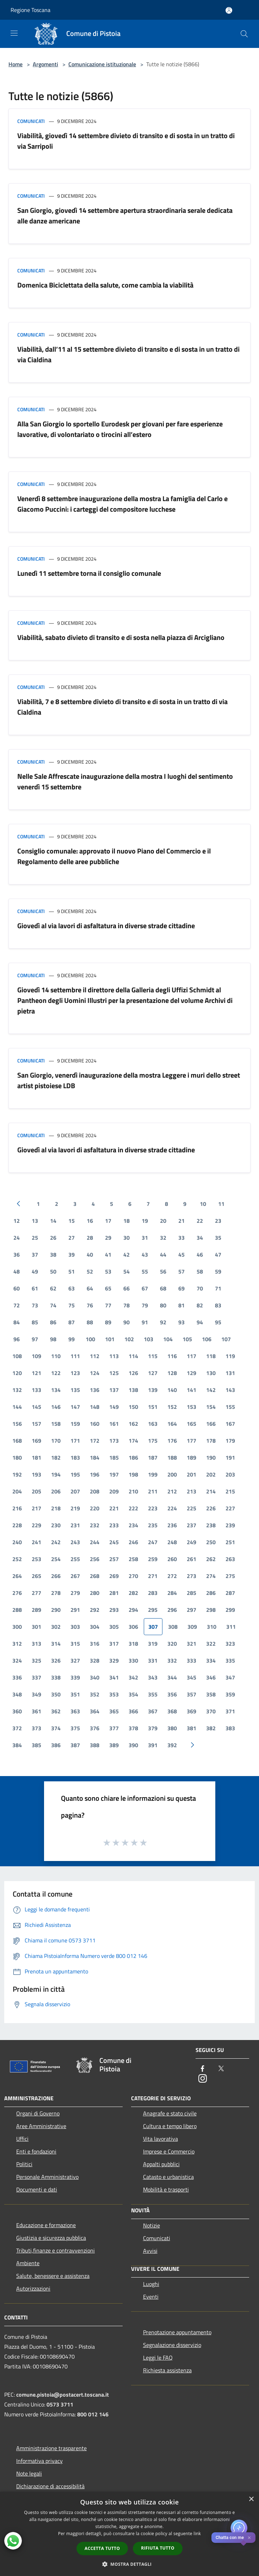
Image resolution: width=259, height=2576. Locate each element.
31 (145, 1237)
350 (56, 1694)
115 (153, 1356)
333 (191, 1660)
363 (75, 1711)
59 (218, 1271)
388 (94, 1745)
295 (153, 1610)
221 (114, 1508)
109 (36, 1356)
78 (126, 1305)
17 (108, 1220)
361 (36, 1711)
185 (114, 1457)
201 (191, 1474)
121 (36, 1373)
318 (133, 1643)
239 (230, 1525)
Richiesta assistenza (167, 2370)
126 (133, 1373)
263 (230, 1559)
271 (153, 1576)
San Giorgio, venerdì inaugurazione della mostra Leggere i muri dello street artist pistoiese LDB (128, 1080)
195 (75, 1474)
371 (230, 1711)
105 (187, 1339)
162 (133, 1423)
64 (90, 1288)
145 (36, 1407)
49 (35, 1271)
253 (36, 1559)
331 (153, 1660)
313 (36, 1643)
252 (17, 1559)
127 (153, 1373)
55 (145, 1271)
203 (230, 1474)
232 (94, 1525)
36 (16, 1254)
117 (191, 1356)
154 (211, 1407)
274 (211, 1576)
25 (35, 1237)
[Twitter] (221, 2069)
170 (56, 1440)
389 (114, 1745)
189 (191, 1457)
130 (211, 1373)
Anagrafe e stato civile (170, 2113)
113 (114, 1356)
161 (114, 1423)
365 (114, 1711)
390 (133, 1745)
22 (200, 1220)
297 (191, 1610)
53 (108, 1271)
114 (133, 1356)
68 (163, 1288)
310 (211, 1626)
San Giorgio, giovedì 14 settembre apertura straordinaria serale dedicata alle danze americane (125, 215)
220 (94, 1508)
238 (211, 1525)
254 (56, 1559)
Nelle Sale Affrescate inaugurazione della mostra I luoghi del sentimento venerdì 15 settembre (125, 781)
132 (17, 1390)
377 (114, 1728)
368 (172, 1711)
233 (114, 1525)
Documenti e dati (36, 2189)
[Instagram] (203, 2079)
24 (16, 1237)
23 (218, 1220)
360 (17, 1711)
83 (218, 1305)
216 (17, 1508)
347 (230, 1677)
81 (181, 1305)
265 (36, 1576)
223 (153, 1508)
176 (172, 1440)
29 (108, 1237)
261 (191, 1559)
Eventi (151, 2296)
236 (172, 1525)
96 (16, 1339)
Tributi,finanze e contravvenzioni (55, 2250)
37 (35, 1254)
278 (56, 1593)
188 (172, 1457)
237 (191, 1525)
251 (230, 1542)
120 (17, 1373)
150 (133, 1407)
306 (133, 1626)
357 (191, 1694)
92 (163, 1322)
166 (211, 1423)
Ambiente (27, 2263)
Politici (24, 2164)
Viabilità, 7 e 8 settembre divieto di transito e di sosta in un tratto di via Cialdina (122, 706)
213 (191, 1491)
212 (172, 1491)
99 (71, 1339)
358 (211, 1694)
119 (230, 1356)
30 (126, 1237)
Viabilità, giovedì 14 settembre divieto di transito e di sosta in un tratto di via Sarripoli (126, 141)
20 (163, 1220)
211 (153, 1491)
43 (145, 1254)
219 (75, 1508)
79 (145, 1305)
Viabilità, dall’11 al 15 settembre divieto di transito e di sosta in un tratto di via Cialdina (128, 354)
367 (153, 1711)
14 (53, 1220)
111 (75, 1356)
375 (75, 1728)
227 (230, 1508)
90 (126, 1322)
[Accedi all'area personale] (229, 10)
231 (75, 1525)
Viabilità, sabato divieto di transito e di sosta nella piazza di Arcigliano (120, 637)
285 (191, 1593)
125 (114, 1373)
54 (126, 1271)
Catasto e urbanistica (168, 2177)
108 (17, 1356)
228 (17, 1525)
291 (75, 1610)
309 (192, 1626)
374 (56, 1728)
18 (126, 1220)
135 (75, 1390)
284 (172, 1593)
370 (211, 1711)
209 (114, 1491)
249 (191, 1542)
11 (221, 1204)
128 (172, 1373)
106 (206, 1339)
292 (94, 1610)
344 (172, 1677)
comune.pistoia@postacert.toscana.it (62, 2394)
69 (181, 1288)
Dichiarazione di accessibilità (50, 2486)
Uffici (22, 2138)
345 (191, 1677)
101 (110, 1339)
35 (218, 1237)
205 (36, 1491)
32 (163, 1237)
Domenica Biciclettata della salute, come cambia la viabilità (105, 284)
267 (75, 1576)
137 (114, 1390)
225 (191, 1508)
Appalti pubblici (161, 2164)
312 (17, 1643)
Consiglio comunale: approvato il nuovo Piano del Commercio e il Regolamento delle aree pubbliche (114, 856)
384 (17, 1745)
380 (172, 1728)
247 (153, 1542)
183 (75, 1457)
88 (90, 1322)
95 (218, 1322)
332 (172, 1660)
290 (56, 1610)
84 (16, 1322)
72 (16, 1305)
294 (133, 1610)
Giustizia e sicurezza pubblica (51, 2237)
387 (75, 1745)
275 (230, 1576)
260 (172, 1559)
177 (191, 1440)
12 (16, 1220)
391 (153, 1745)
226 (211, 1508)
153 (191, 1407)
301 (36, 1626)
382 (211, 1728)
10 (203, 1204)
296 (172, 1610)
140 (172, 1390)
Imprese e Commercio (169, 2151)
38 (53, 1254)
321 (191, 1643)
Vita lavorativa (160, 2138)
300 (17, 1626)
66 (126, 1288)
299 (230, 1610)
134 (56, 1390)
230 (56, 1525)
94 (200, 1322)
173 (114, 1440)
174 (133, 1440)
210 (133, 1491)
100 (90, 1339)
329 (114, 1660)
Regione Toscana (30, 10)
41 (108, 1254)
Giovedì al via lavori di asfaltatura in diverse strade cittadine (106, 925)
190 (211, 1457)
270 (133, 1576)
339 (75, 1677)
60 (16, 1288)
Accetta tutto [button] (102, 2548)
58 (200, 1271)
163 (153, 1423)
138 (133, 1390)
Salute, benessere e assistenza (53, 2276)
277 (36, 1593)
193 (36, 1474)
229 (36, 1525)
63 (71, 1288)
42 (126, 1254)
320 (172, 1643)
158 (56, 1423)
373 (36, 1728)
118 (211, 1356)
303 (75, 1626)
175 (153, 1440)
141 (191, 1390)
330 (133, 1660)
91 (145, 1322)
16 (90, 1220)
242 (56, 1542)
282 (133, 1593)
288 (17, 1610)
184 (94, 1457)
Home (15, 64)
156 (17, 1423)
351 (75, 1694)
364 (94, 1711)
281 (114, 1593)
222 (133, 1508)
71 (218, 1288)
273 (191, 1576)
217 (36, 1508)
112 (94, 1356)
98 (53, 1339)
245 (114, 1542)
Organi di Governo (38, 2113)
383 (230, 1728)
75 (71, 1305)
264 (17, 1576)
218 (56, 1508)
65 (108, 1288)
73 (35, 1305)
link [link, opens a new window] (197, 2534)
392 (172, 1745)
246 (133, 1542)
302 (56, 1626)
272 (172, 1576)
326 (56, 1660)
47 (218, 1254)
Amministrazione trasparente (51, 2448)
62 (53, 1288)
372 (17, 1728)
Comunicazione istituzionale (102, 64)
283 (153, 1593)
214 (211, 1491)
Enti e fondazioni (36, 2151)
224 (172, 1508)
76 (90, 1305)
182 (56, 1457)
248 (172, 1542)
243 (75, 1542)
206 (56, 1491)
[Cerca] (244, 34)
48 (16, 1271)
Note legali (29, 2473)
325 (36, 1660)
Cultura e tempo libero (170, 2126)
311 (231, 1626)
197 (114, 1474)
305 (114, 1626)
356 (172, 1694)
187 (153, 1457)
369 (191, 1711)
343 (153, 1677)
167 (230, 1423)
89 (108, 1322)
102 (129, 1339)
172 (94, 1440)
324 (17, 1660)
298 (211, 1610)
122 (56, 1373)
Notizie (151, 2225)
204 (17, 1491)
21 (181, 1220)
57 (181, 1271)
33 (181, 1237)
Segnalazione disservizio (172, 2345)
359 (230, 1694)
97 (35, 1339)
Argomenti (45, 64)
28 (90, 1237)
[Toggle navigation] (14, 33)
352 (94, 1694)
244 (94, 1542)
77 (108, 1305)
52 (90, 1271)
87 (71, 1322)
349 (36, 1694)
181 (36, 1457)
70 (200, 1288)
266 (56, 1576)
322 (211, 1643)
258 (133, 1559)
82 (200, 1305)
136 (94, 1390)
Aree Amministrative (41, 2126)
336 (17, 1677)
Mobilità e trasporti (166, 2189)
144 (17, 1407)
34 (200, 1237)
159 (75, 1423)
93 (181, 1322)
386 (56, 1745)
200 (172, 1474)
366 (133, 1711)
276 (17, 1593)
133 (36, 1390)
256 (94, 1559)
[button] (129, 2564)
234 (133, 1525)
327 (75, 1660)
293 (114, 1610)
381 (191, 1728)
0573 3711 (60, 2404)
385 (36, 1745)
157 (36, 1423)
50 (53, 1271)
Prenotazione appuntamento (177, 2332)
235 (153, 1525)
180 (17, 1457)
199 (153, 1474)
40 (90, 1254)
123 (75, 1373)
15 (71, 1220)
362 (56, 1711)
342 (133, 1677)
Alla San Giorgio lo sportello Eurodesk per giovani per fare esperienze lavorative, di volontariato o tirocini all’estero (120, 429)
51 (71, 1271)
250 (211, 1542)
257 (114, 1559)
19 (145, 1220)
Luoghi (151, 2284)
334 (211, 1660)
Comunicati (31, 121)
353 (114, 1694)
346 (211, 1677)
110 (56, 1356)
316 (94, 1643)
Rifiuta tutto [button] (157, 2548)
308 (173, 1626)
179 (230, 1440)
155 (230, 1407)
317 (114, 1643)
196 (94, 1474)
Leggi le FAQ (158, 2357)
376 (94, 1728)
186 (133, 1457)
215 (230, 1491)
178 (211, 1440)
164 (172, 1423)
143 (230, 1390)
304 (94, 1626)
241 (36, 1542)
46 (200, 1254)
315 (75, 1643)
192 (17, 1474)
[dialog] (129, 2534)
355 (153, 1694)
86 (53, 1322)
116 (172, 1356)
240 (17, 1542)
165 (191, 1423)
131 (230, 1373)
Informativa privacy (39, 2461)
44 (163, 1254)
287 (230, 1593)
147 (75, 1407)
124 (94, 1373)
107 (226, 1339)
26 (53, 1237)
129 (191, 1373)
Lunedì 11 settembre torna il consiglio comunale (89, 573)
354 (133, 1694)
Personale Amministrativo (47, 2177)
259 (153, 1559)
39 (71, 1254)
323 (230, 1643)
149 (114, 1407)
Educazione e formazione (46, 2225)
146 (56, 1407)
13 (35, 1220)
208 (94, 1491)
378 (133, 1728)
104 (168, 1339)
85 (35, 1322)
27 (71, 1237)
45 (181, 1254)
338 (56, 1677)
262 (211, 1559)
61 (35, 1288)
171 (75, 1440)
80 (163, 1305)
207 (75, 1491)
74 (53, 1305)
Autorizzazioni (33, 2288)
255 (75, 1559)
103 (148, 1339)
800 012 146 (93, 2414)
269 (114, 1576)
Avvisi (150, 2251)
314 (56, 1643)
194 (56, 1474)
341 (114, 1677)
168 (17, 1440)
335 (230, 1660)
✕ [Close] (249, 2537)
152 (172, 1407)
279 (75, 1593)
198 (133, 1474)
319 (153, 1643)
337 (36, 1677)
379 (153, 1728)
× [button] (251, 2499)
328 (94, 1660)
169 (36, 1440)
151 (153, 1407)
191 (230, 1457)
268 (94, 1576)
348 (17, 1694)
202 (211, 1474)
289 (36, 1610)
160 (94, 1423)
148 (94, 1407)
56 (163, 1271)
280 (94, 1593)
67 (145, 1288)
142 (211, 1390)
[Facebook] (203, 2069)
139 (153, 1390)
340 (94, 1677)
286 (211, 1593)
